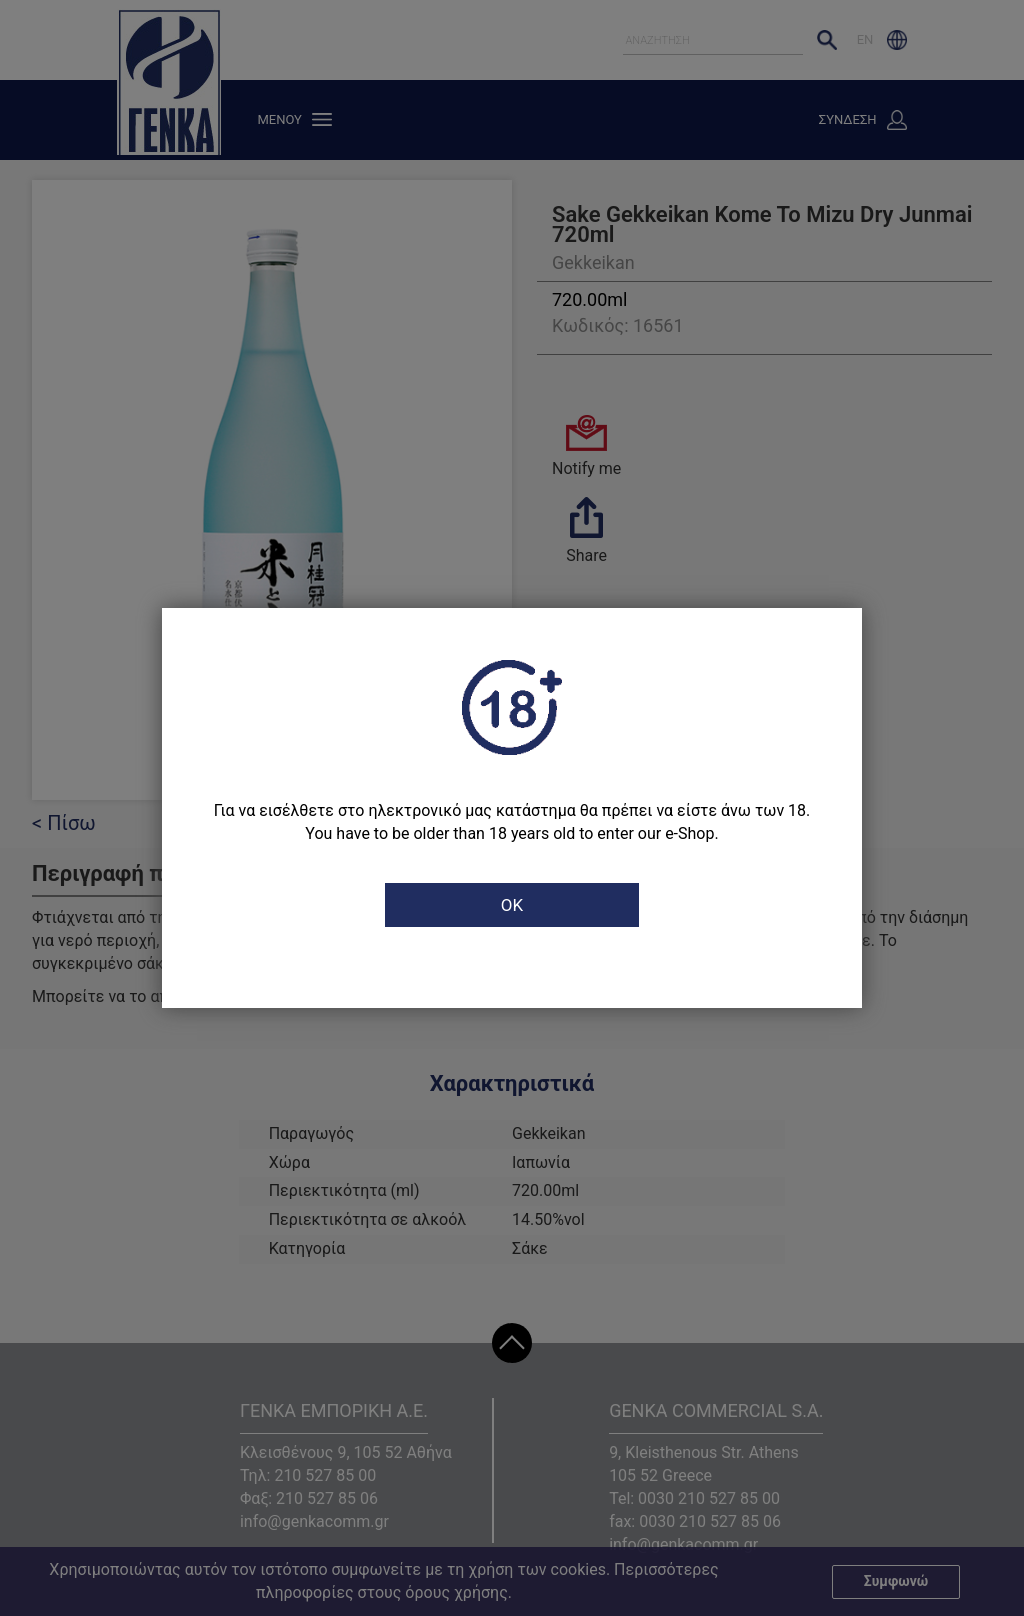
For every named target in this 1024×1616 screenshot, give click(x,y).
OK (512, 905)
